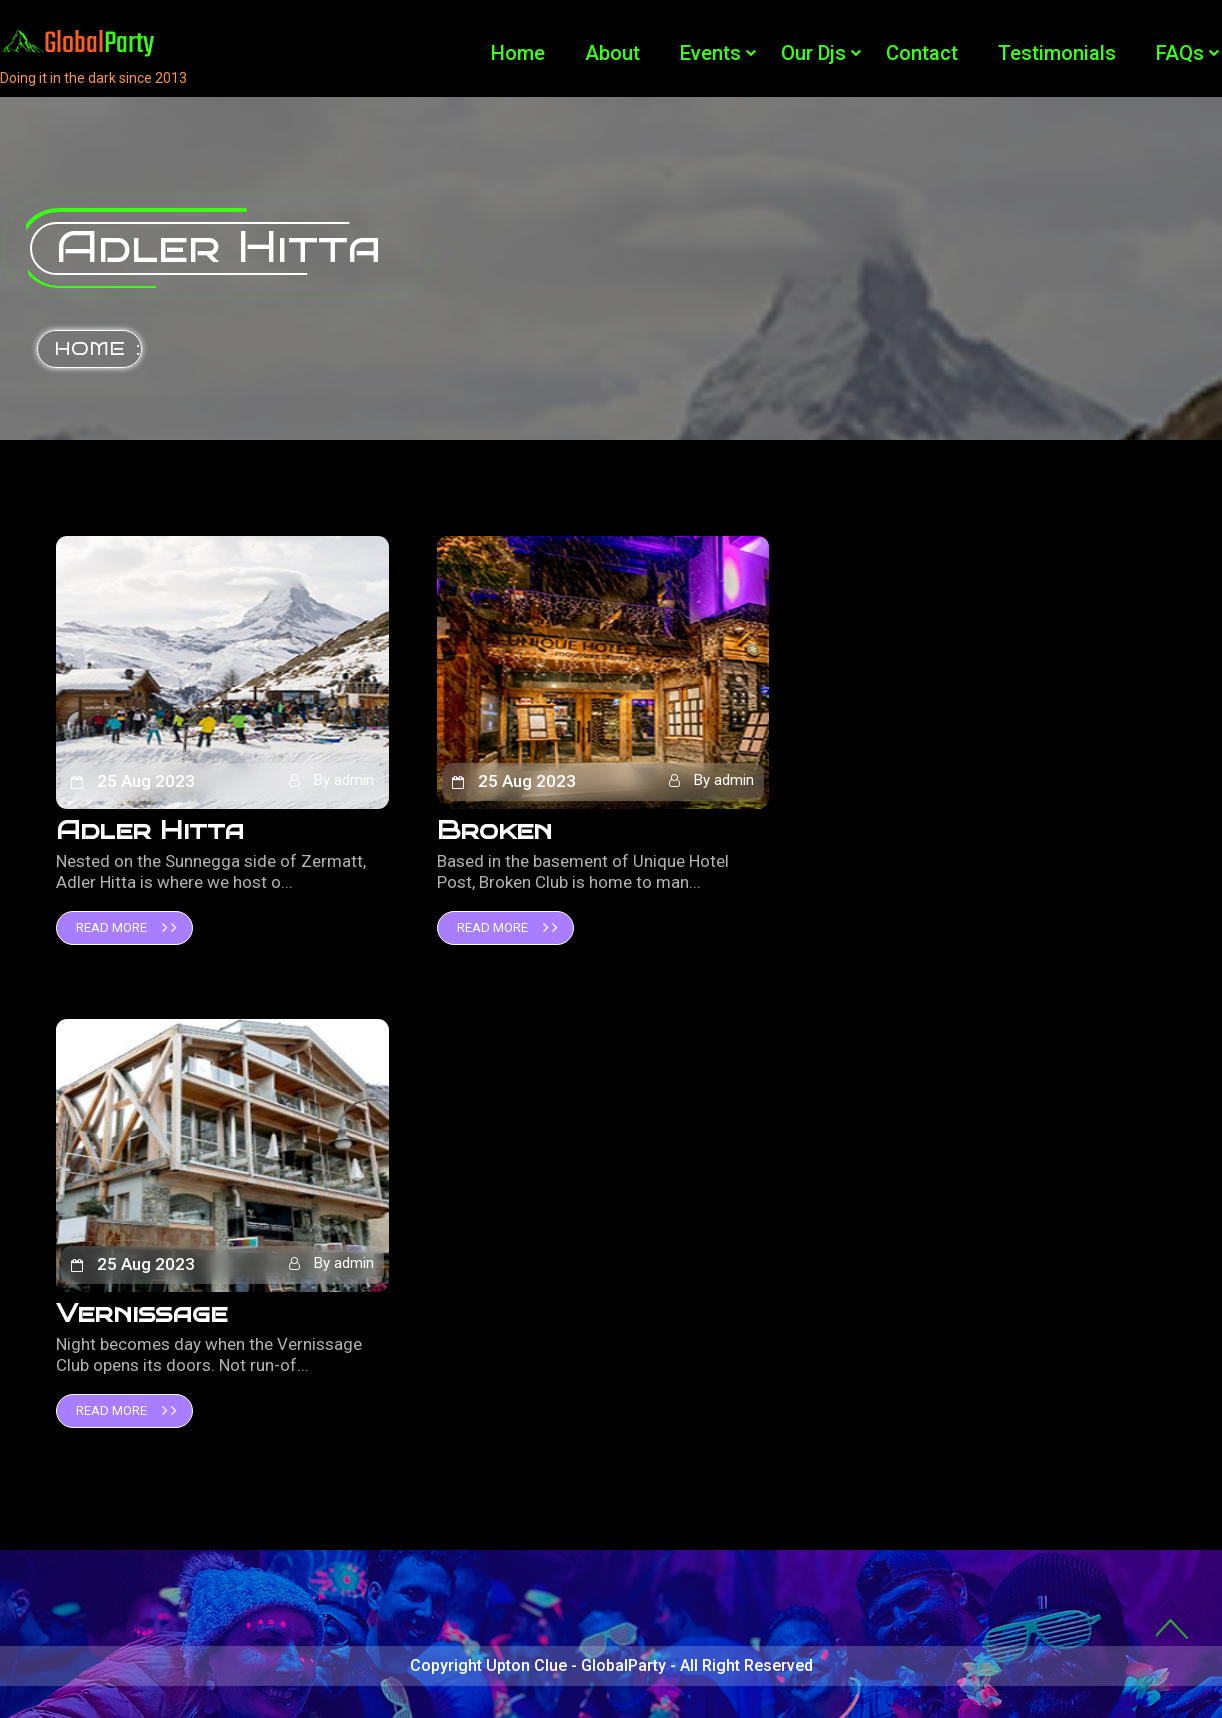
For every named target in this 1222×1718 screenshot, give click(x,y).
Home (518, 53)
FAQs (1180, 53)
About (612, 53)
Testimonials (1057, 53)
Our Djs (813, 53)
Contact (922, 53)
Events (710, 53)
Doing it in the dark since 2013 (93, 78)
